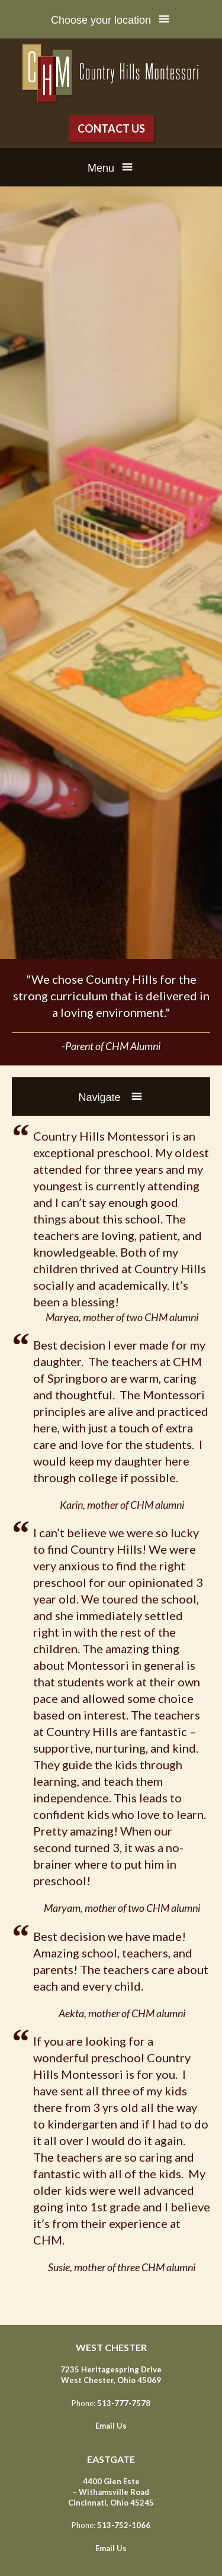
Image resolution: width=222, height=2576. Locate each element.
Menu (101, 168)
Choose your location (101, 20)
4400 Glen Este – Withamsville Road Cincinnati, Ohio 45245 (111, 2492)
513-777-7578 (123, 2403)
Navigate (100, 1097)
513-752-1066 (123, 2525)
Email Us (111, 2425)
